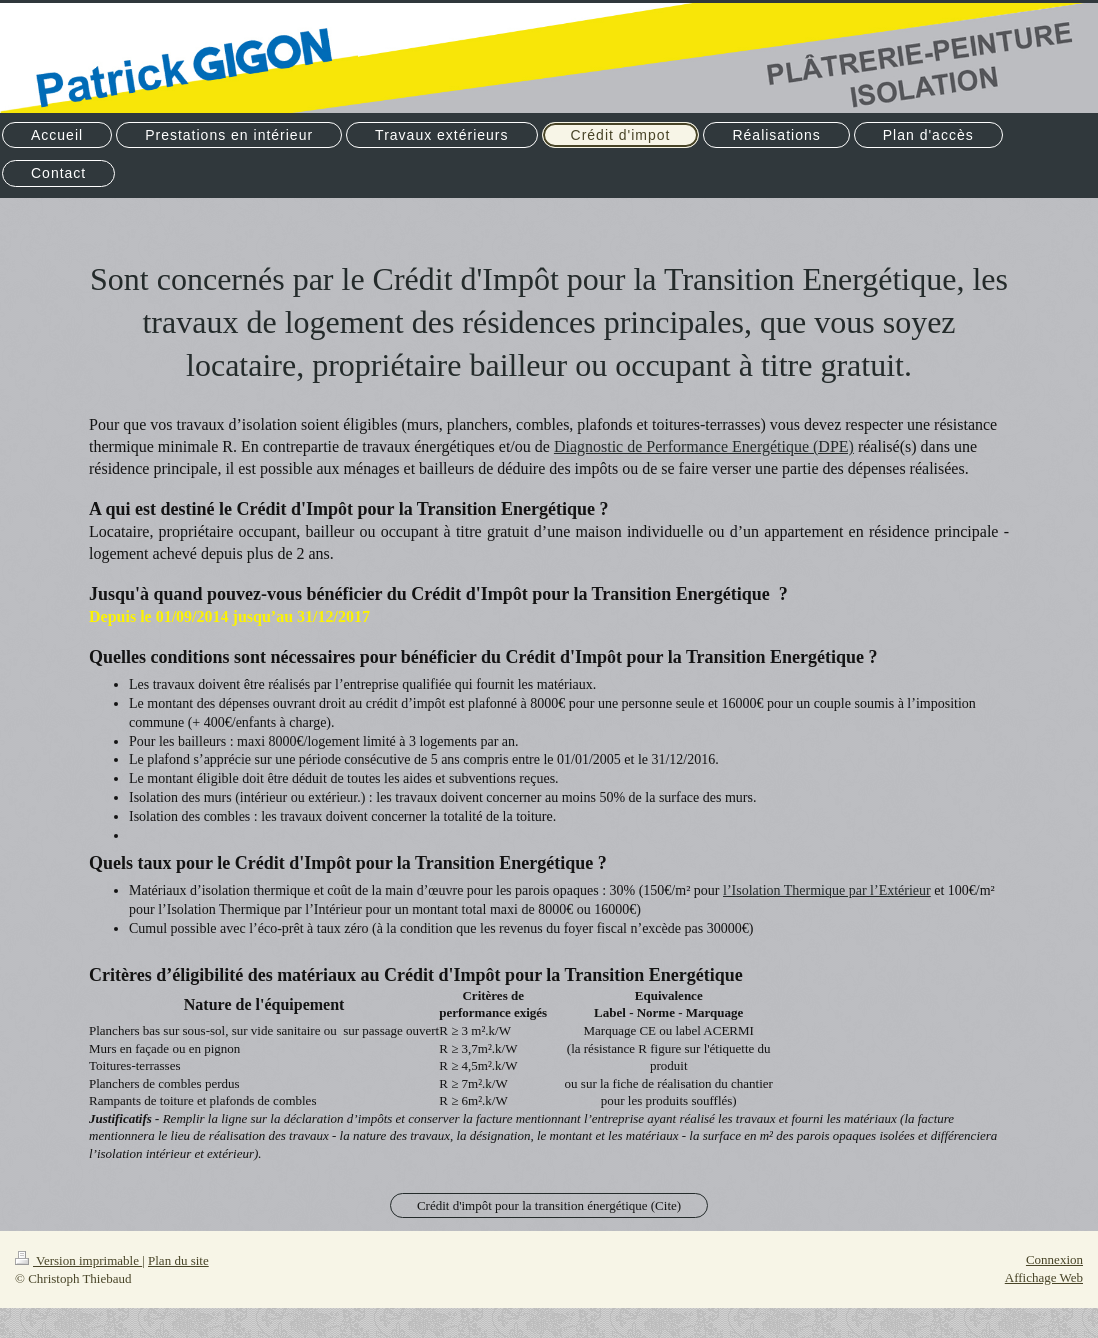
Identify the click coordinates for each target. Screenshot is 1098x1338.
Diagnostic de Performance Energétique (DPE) (704, 446)
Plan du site (178, 1260)
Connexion (1054, 1259)
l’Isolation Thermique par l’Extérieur (827, 890)
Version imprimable (78, 1260)
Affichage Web (1044, 1277)
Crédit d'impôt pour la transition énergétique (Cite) (549, 1205)
